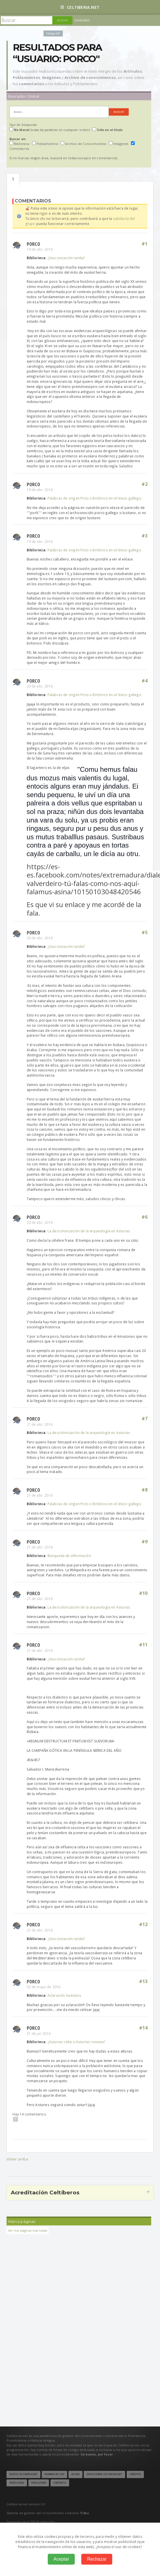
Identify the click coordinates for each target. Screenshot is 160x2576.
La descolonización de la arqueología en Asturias (88, 1231)
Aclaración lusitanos (64, 1995)
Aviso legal (16, 2483)
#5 (145, 932)
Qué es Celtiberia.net (23, 2474)
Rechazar (96, 2559)
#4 (145, 680)
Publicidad (38, 2483)
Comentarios (13, 179)
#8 (145, 1490)
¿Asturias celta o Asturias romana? (76, 2041)
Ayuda (75, 2474)
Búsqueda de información (69, 1555)
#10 (143, 1593)
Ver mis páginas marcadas (27, 2230)
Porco (33, 244)
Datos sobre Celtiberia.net (104, 2474)
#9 (145, 1541)
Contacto (59, 2483)
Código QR (53, 33)
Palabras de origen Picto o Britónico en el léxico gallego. (94, 498)
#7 (145, 1418)
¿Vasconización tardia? (66, 257)
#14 (143, 2027)
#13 (143, 1981)
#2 (145, 484)
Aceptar (61, 2559)
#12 (143, 1924)
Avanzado (82, 20)
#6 (145, 1217)
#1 (145, 244)
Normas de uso (54, 2474)
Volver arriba (17, 2159)
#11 (143, 1644)
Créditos (135, 2474)
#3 (145, 535)
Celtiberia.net (80, 7)
